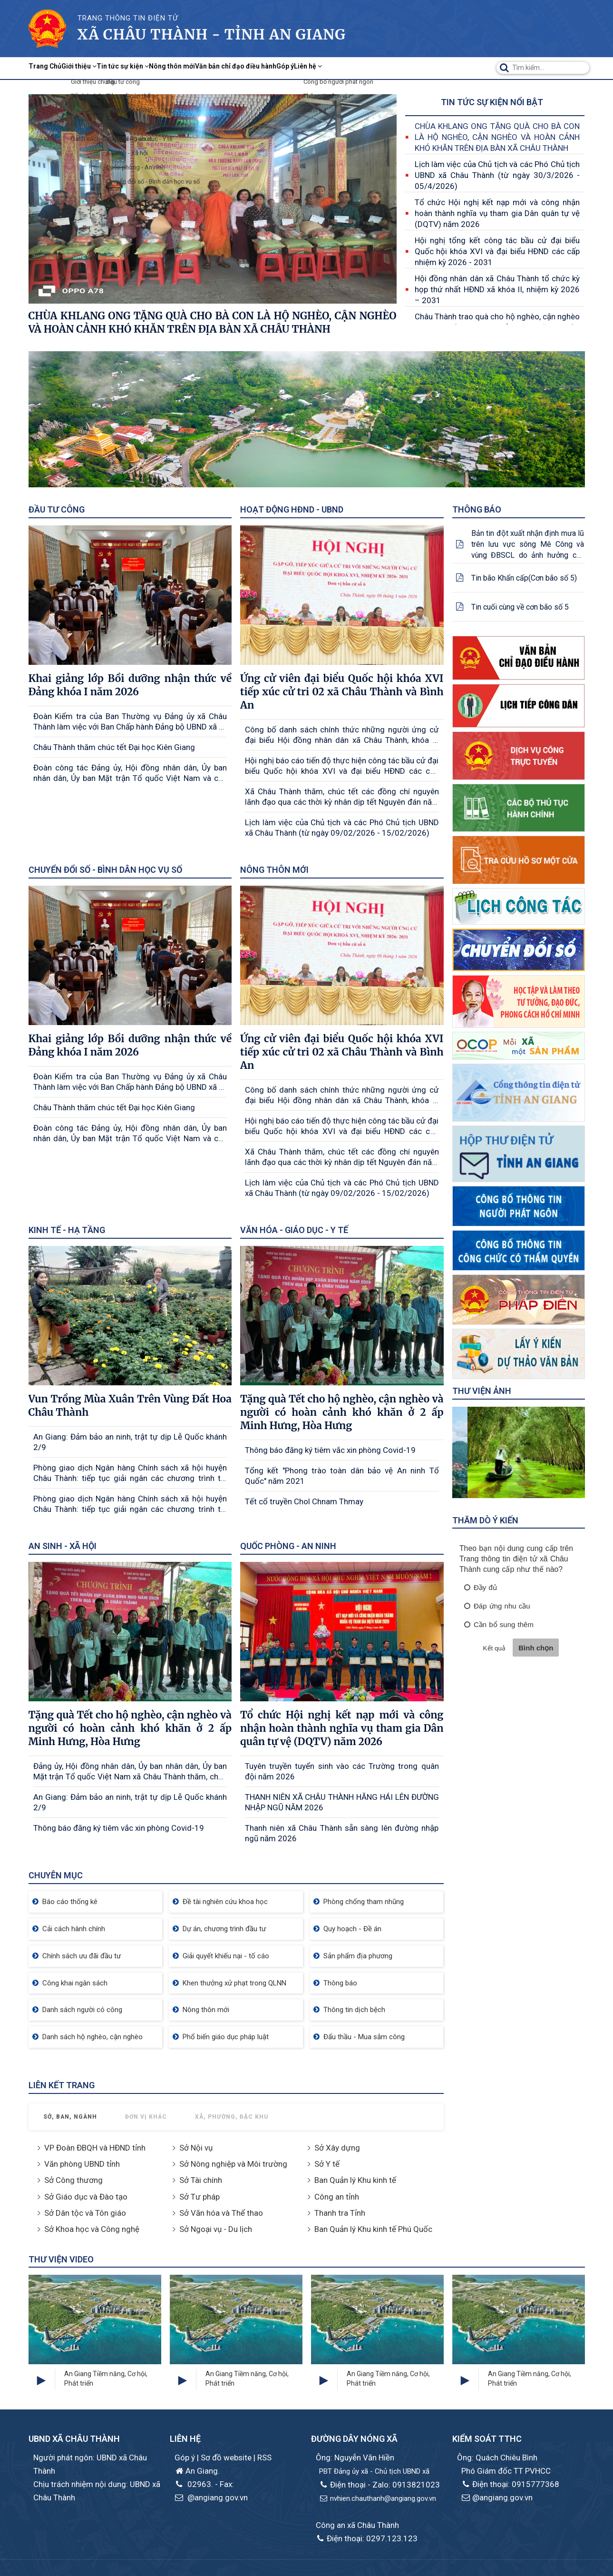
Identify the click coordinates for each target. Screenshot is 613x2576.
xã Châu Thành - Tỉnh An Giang (212, 34)
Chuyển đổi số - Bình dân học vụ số (105, 870)
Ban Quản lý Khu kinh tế (355, 2180)
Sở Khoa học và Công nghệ (91, 2229)
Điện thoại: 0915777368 (510, 2484)
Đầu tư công (57, 509)
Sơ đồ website (227, 2457)
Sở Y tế (327, 2164)
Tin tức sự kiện (168, 68)
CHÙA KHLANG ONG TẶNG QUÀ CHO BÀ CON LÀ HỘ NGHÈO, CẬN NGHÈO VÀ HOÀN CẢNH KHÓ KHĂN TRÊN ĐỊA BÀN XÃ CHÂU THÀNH (497, 137)
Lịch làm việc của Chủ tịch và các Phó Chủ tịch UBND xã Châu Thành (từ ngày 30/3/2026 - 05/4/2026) (497, 175)
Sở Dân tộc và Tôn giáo (85, 2213)
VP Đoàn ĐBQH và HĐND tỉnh (95, 2147)
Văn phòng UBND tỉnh (82, 2164)
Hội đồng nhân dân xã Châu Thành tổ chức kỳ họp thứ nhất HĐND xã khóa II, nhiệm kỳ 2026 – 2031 (497, 289)
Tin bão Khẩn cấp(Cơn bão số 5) (524, 577)
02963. (194, 2484)
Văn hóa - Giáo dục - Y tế (294, 1230)
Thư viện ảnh (481, 1391)
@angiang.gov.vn (211, 2497)
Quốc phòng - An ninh (288, 1546)
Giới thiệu (105, 68)
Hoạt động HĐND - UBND (291, 509)
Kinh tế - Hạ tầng (67, 1230)
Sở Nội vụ (196, 2147)
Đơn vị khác (146, 2116)
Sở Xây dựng (337, 2147)
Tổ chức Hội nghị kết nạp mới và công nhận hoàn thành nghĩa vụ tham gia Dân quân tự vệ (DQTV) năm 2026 (497, 213)
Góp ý (394, 68)
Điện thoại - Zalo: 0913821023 (379, 2484)
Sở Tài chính (200, 2180)
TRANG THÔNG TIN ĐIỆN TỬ (128, 18)
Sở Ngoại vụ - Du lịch (215, 2229)
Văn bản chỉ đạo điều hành (324, 68)
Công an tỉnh (336, 2196)
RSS (264, 2457)
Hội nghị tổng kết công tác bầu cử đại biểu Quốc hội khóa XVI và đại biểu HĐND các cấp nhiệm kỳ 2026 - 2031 (497, 251)
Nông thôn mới (237, 68)
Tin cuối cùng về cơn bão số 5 (520, 607)
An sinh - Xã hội (63, 1546)
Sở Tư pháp (199, 2196)
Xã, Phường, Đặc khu (232, 2116)
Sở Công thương (73, 2180)
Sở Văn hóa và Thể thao (221, 2213)
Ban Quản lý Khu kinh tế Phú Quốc (373, 2229)
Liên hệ (432, 68)
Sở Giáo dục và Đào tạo (85, 2196)
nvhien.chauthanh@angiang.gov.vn (377, 2498)
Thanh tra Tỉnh (339, 2213)
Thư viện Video (61, 2259)
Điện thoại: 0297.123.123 (367, 2538)
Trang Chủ (53, 68)
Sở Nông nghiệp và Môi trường (233, 2164)
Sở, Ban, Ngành (70, 2116)
